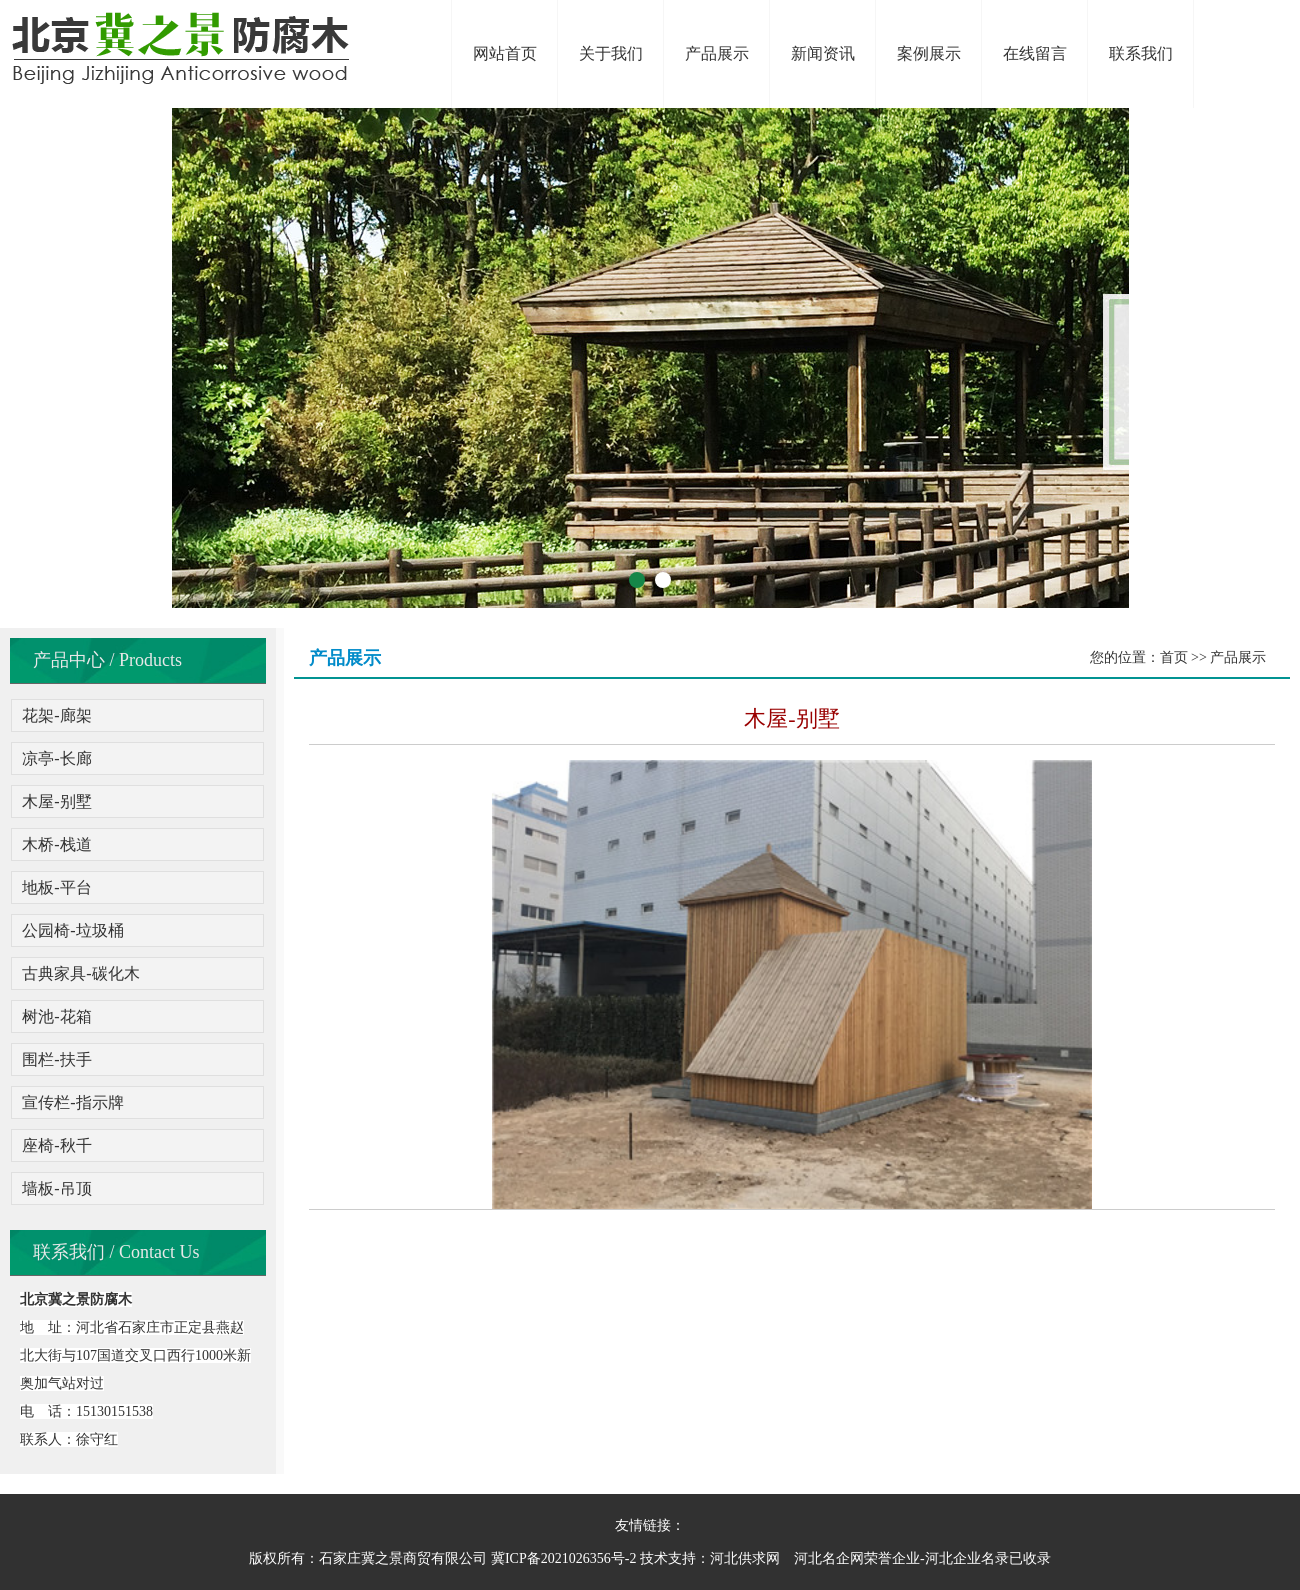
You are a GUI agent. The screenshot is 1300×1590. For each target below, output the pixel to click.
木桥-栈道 (56, 844)
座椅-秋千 (56, 1145)
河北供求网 (745, 1558)
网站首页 (505, 53)
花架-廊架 (56, 715)
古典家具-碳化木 (80, 973)
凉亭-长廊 (56, 758)
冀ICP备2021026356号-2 (563, 1558)
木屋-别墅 (56, 801)
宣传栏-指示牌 (72, 1102)
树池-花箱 (56, 1016)
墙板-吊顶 (56, 1188)
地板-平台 (56, 887)
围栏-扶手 (56, 1059)
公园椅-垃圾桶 (72, 930)
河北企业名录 (967, 1558)
